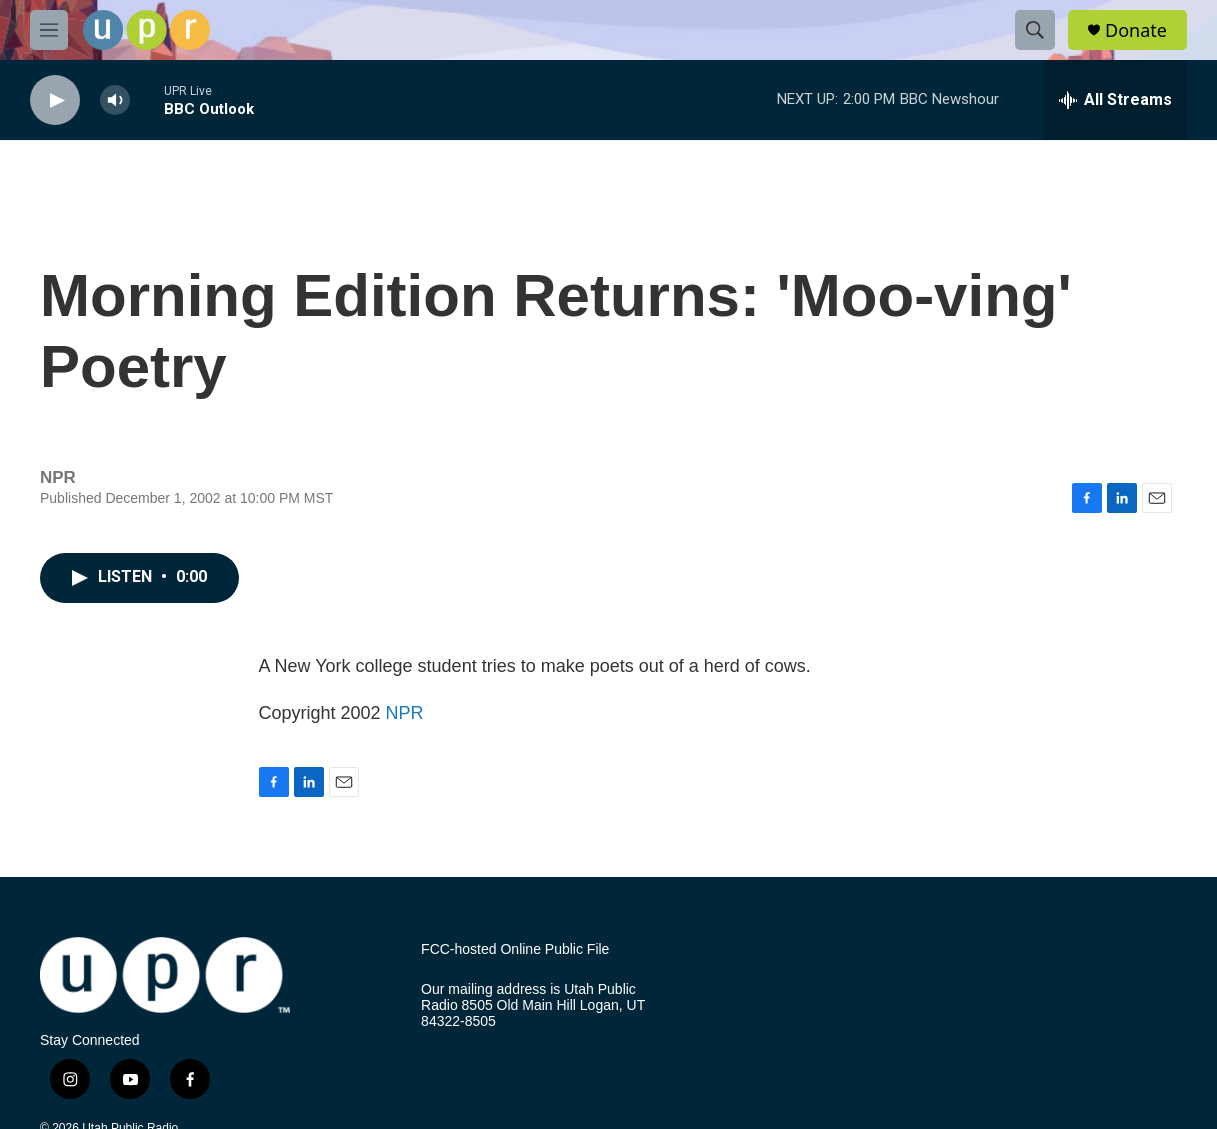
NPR (405, 713)
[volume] (115, 100)
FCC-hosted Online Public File (515, 949)
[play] (55, 100)
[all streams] (1115, 100)
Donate (1136, 30)
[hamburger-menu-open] (49, 30)
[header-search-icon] (1035, 30)
